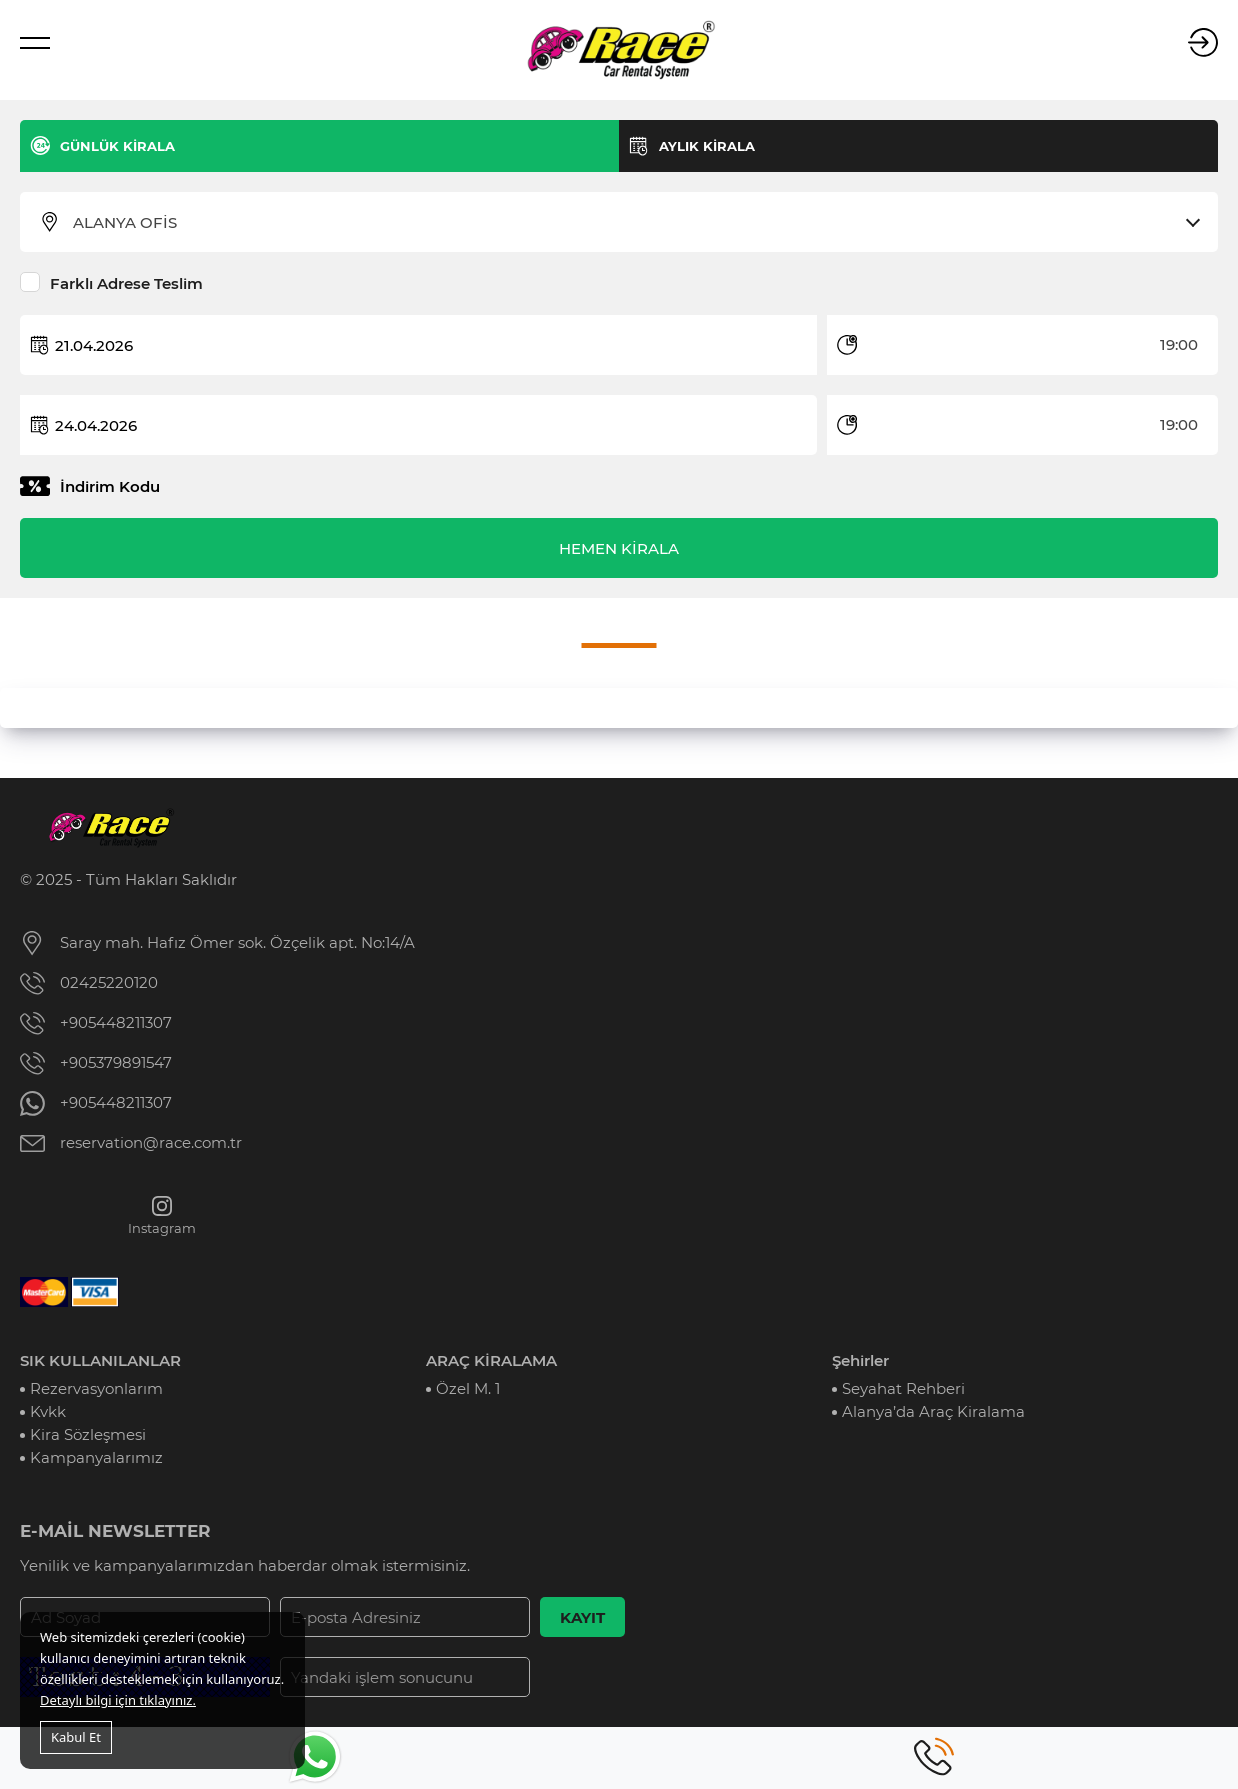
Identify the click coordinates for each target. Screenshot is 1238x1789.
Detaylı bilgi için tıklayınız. (118, 1700)
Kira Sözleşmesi (88, 1434)
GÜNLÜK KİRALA (117, 146)
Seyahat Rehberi (903, 1388)
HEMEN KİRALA (619, 548)
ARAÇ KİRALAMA (491, 1360)
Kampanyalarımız (96, 1457)
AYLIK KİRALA (707, 146)
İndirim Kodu (110, 486)
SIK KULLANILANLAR (100, 1360)
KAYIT (582, 1617)
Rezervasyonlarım (96, 1388)
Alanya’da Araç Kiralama (933, 1411)
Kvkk (48, 1411)
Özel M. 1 (468, 1388)
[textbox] (631, 223)
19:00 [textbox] (1179, 344)
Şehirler (860, 1360)
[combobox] (631, 223)
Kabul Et (76, 1737)
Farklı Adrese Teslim (126, 283)
